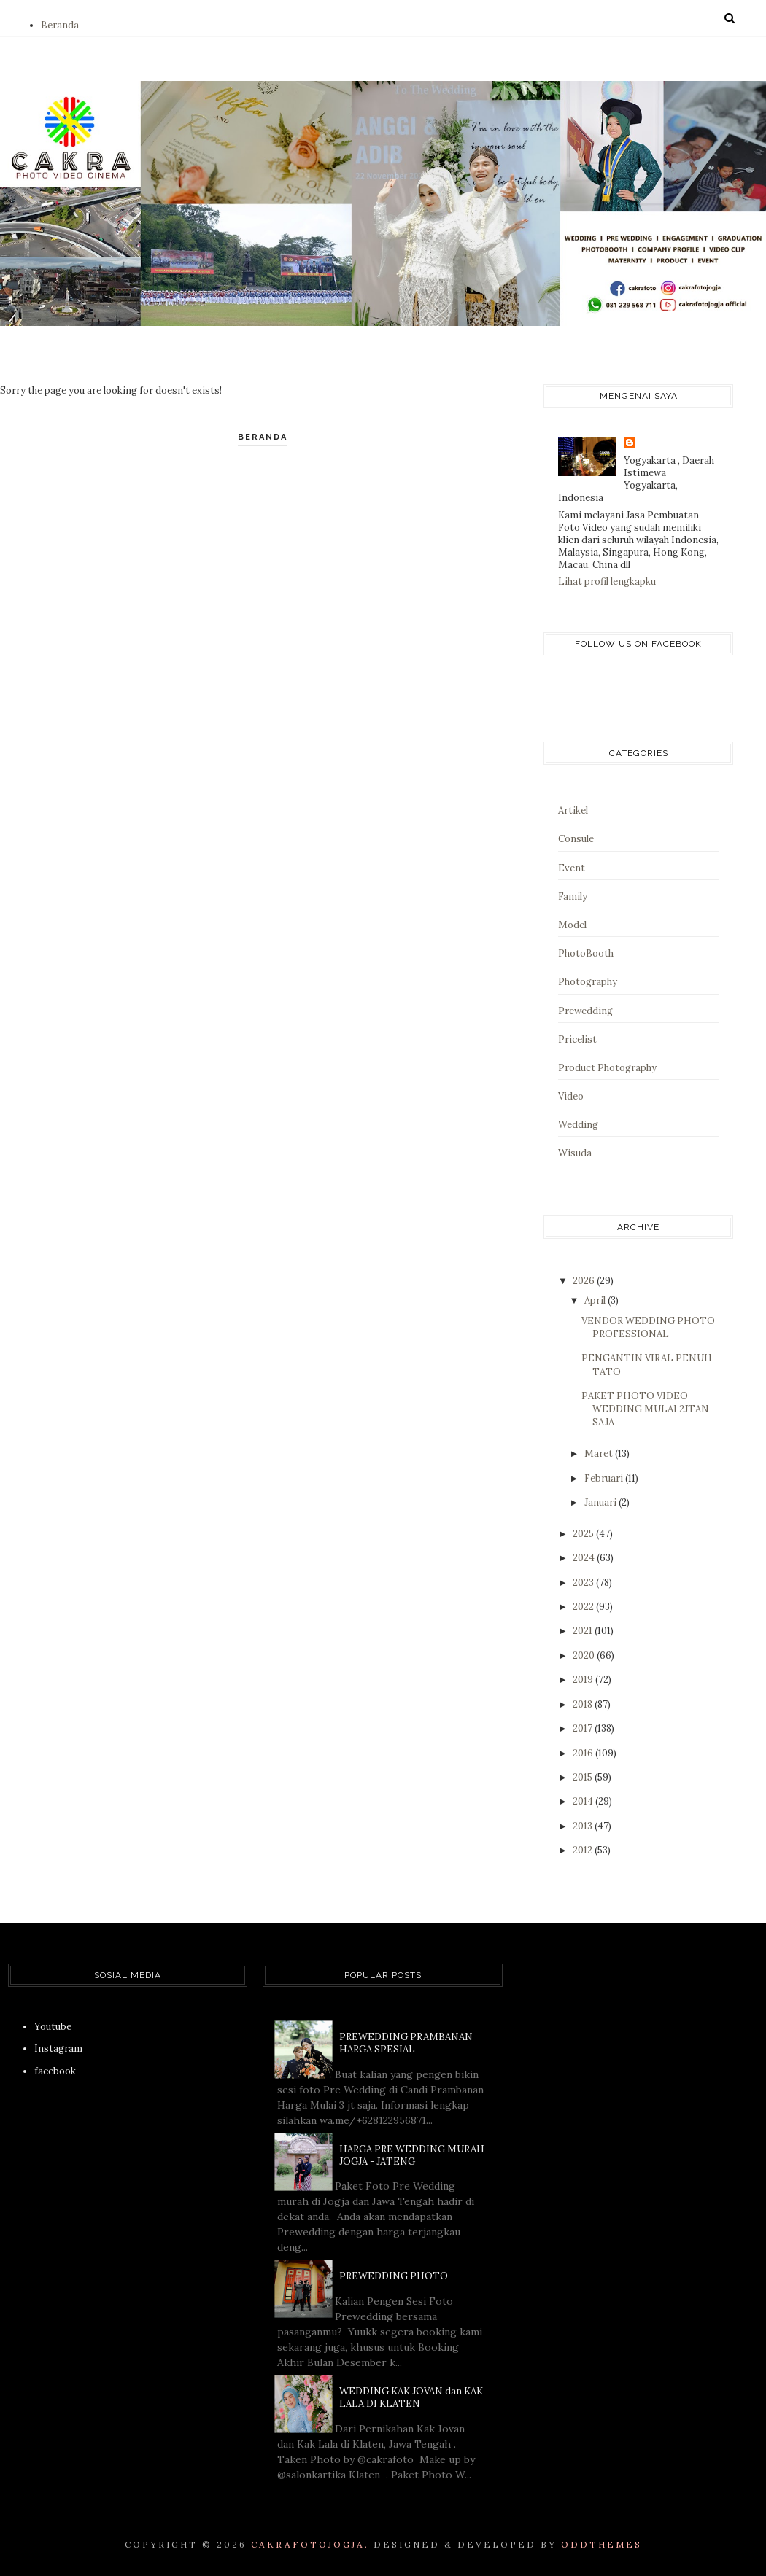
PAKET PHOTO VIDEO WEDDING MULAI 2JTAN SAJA (645, 1409)
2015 (584, 1777)
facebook (55, 2071)
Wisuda (575, 1153)
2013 (584, 1826)
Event (571, 868)
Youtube (52, 2026)
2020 (585, 1655)
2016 (584, 1753)
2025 (584, 1534)
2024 (585, 1558)
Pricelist (577, 1039)
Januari (601, 1502)
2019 (584, 1679)
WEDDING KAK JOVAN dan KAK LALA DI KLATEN (411, 2397)
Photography (587, 982)
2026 (585, 1281)
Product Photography (607, 1068)
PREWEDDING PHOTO (393, 2276)
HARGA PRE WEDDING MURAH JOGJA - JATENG (411, 2155)
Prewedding (585, 1011)
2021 (584, 1630)
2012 (584, 1850)
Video (571, 1096)
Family (572, 896)
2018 (584, 1704)
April (596, 1300)
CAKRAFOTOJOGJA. (310, 2544)
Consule (576, 839)
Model (572, 925)
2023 (584, 1582)
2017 (584, 1728)
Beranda (60, 25)
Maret (599, 1453)
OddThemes (601, 2544)
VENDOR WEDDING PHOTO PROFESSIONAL (648, 1327)
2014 (584, 1801)
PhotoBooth (586, 953)
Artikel (573, 810)
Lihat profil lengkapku (607, 581)
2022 (584, 1606)
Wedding (578, 1124)
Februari (604, 1478)
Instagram (58, 2048)
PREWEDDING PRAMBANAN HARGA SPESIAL (406, 2043)
